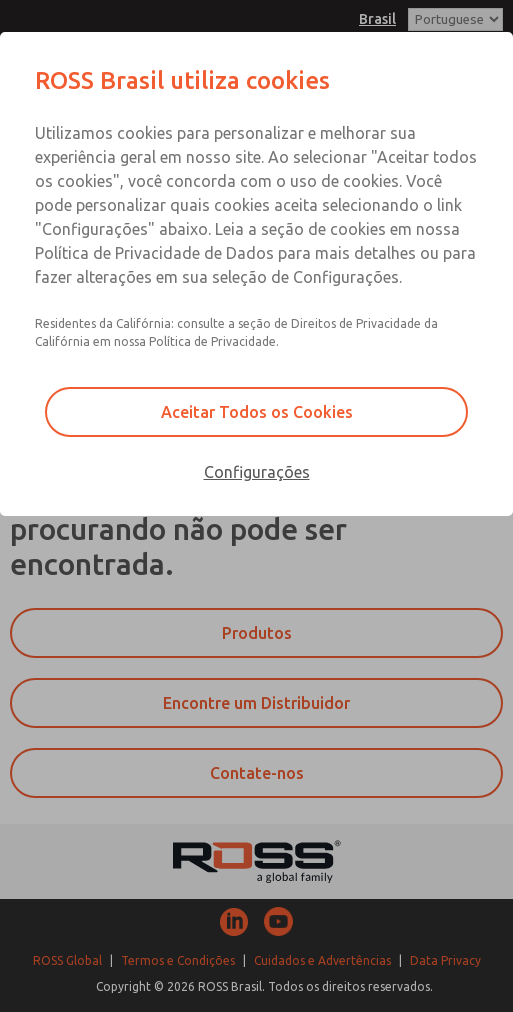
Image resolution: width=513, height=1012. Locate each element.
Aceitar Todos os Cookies (257, 412)
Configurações (257, 472)
